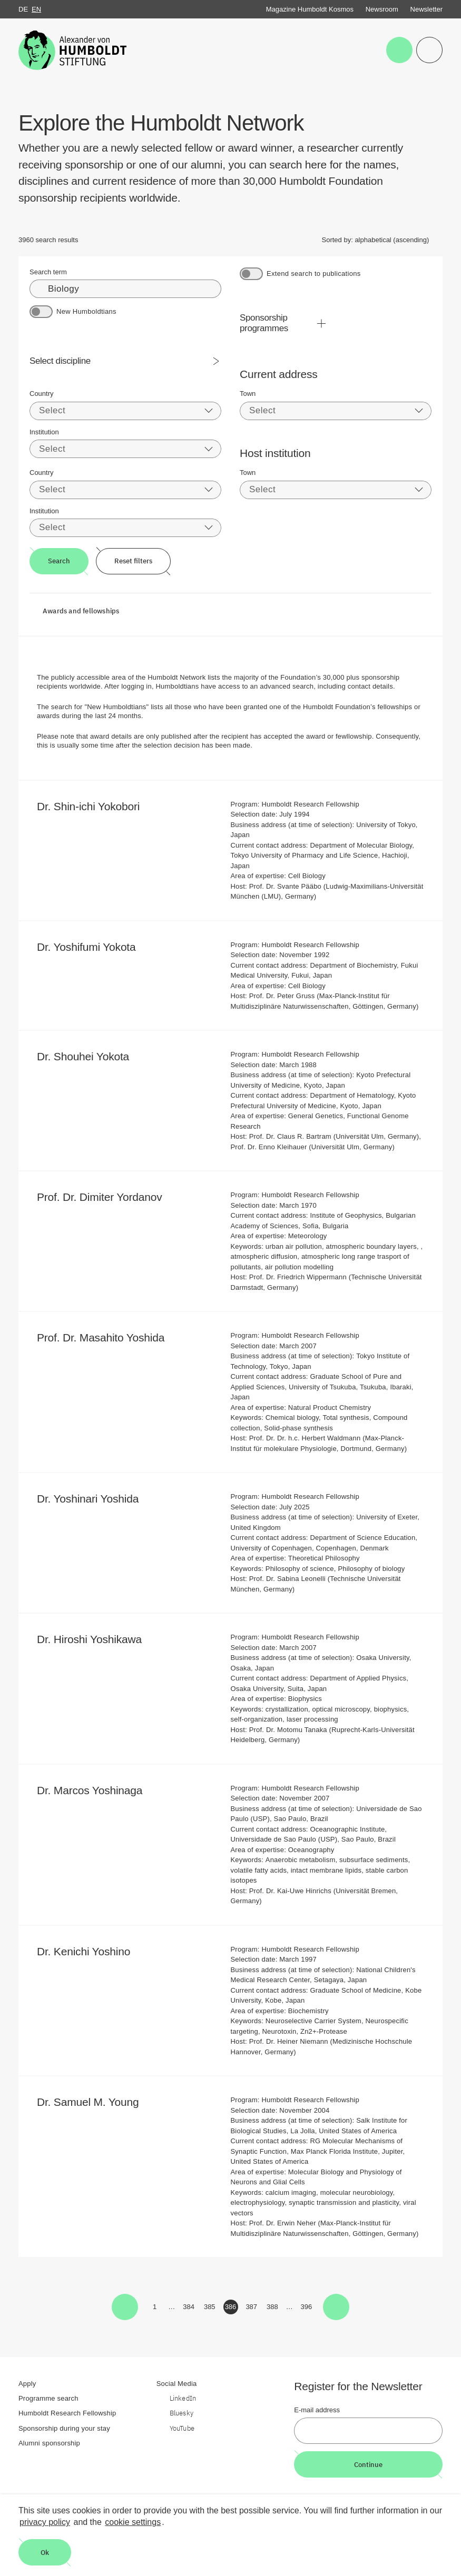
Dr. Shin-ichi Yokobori (95, 806)
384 (189, 2308)
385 (210, 2308)
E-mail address (317, 2410)
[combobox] (125, 411)
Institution (44, 432)
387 (252, 2308)
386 (231, 2308)
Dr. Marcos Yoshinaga (96, 1790)
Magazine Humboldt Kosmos (310, 9)
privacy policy (44, 2522)
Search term (48, 272)
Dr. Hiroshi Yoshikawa (96, 1639)
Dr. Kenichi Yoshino (90, 1951)
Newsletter (426, 9)
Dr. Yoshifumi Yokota (93, 947)
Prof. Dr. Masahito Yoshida (108, 1337)
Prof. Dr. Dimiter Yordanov (106, 1197)
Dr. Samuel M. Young (95, 2102)
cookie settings (133, 2522)
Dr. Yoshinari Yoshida (95, 1499)
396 (307, 2308)
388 (273, 2308)
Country (42, 393)
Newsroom (382, 9)
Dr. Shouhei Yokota (90, 1056)
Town (248, 393)
